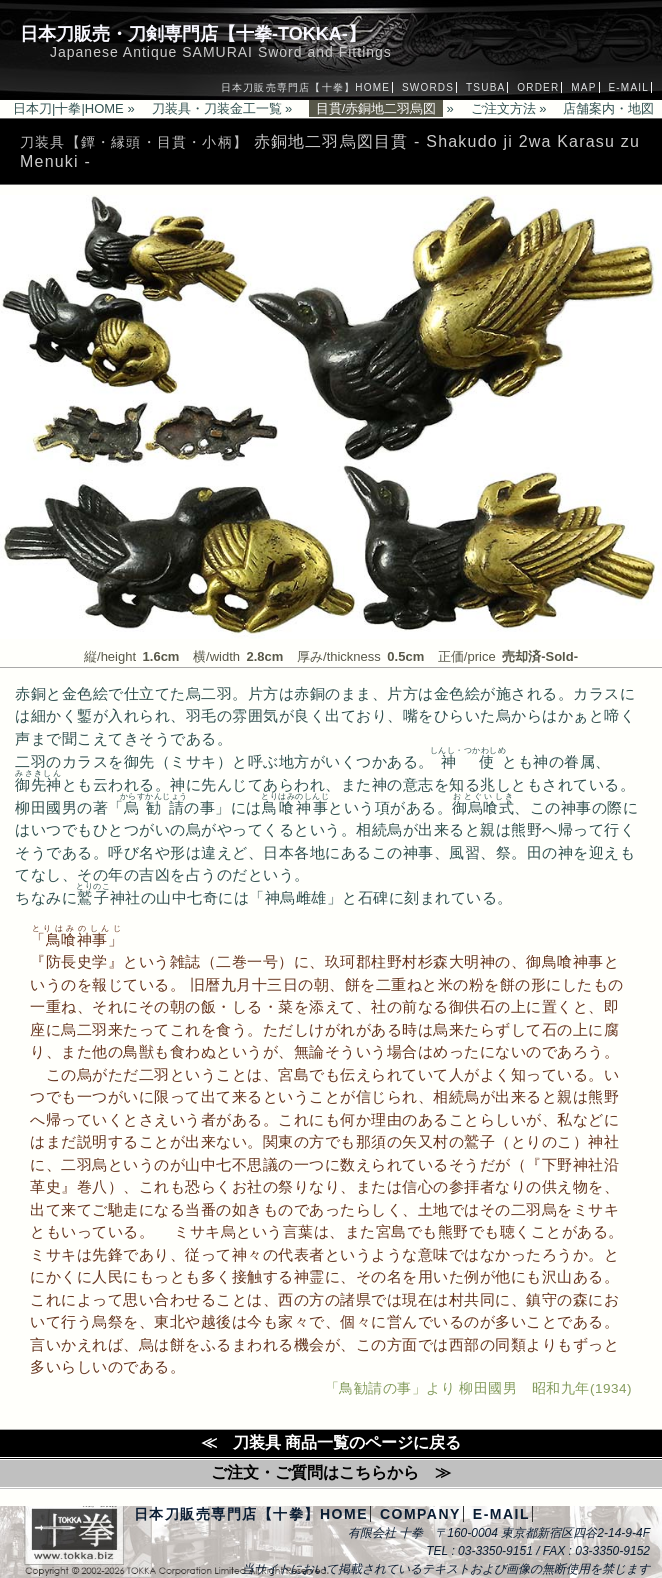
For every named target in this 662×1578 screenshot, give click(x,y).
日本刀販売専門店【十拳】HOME (305, 87)
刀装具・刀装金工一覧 (217, 108)
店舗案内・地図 (608, 108)
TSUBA (485, 87)
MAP (583, 87)
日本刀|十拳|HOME (68, 108)
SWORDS (428, 87)
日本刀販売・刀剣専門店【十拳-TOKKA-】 (193, 34)
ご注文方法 (503, 108)
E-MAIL (628, 87)
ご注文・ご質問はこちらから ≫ (331, 1472)
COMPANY (420, 1514)
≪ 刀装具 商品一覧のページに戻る (331, 1442)
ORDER (538, 87)
